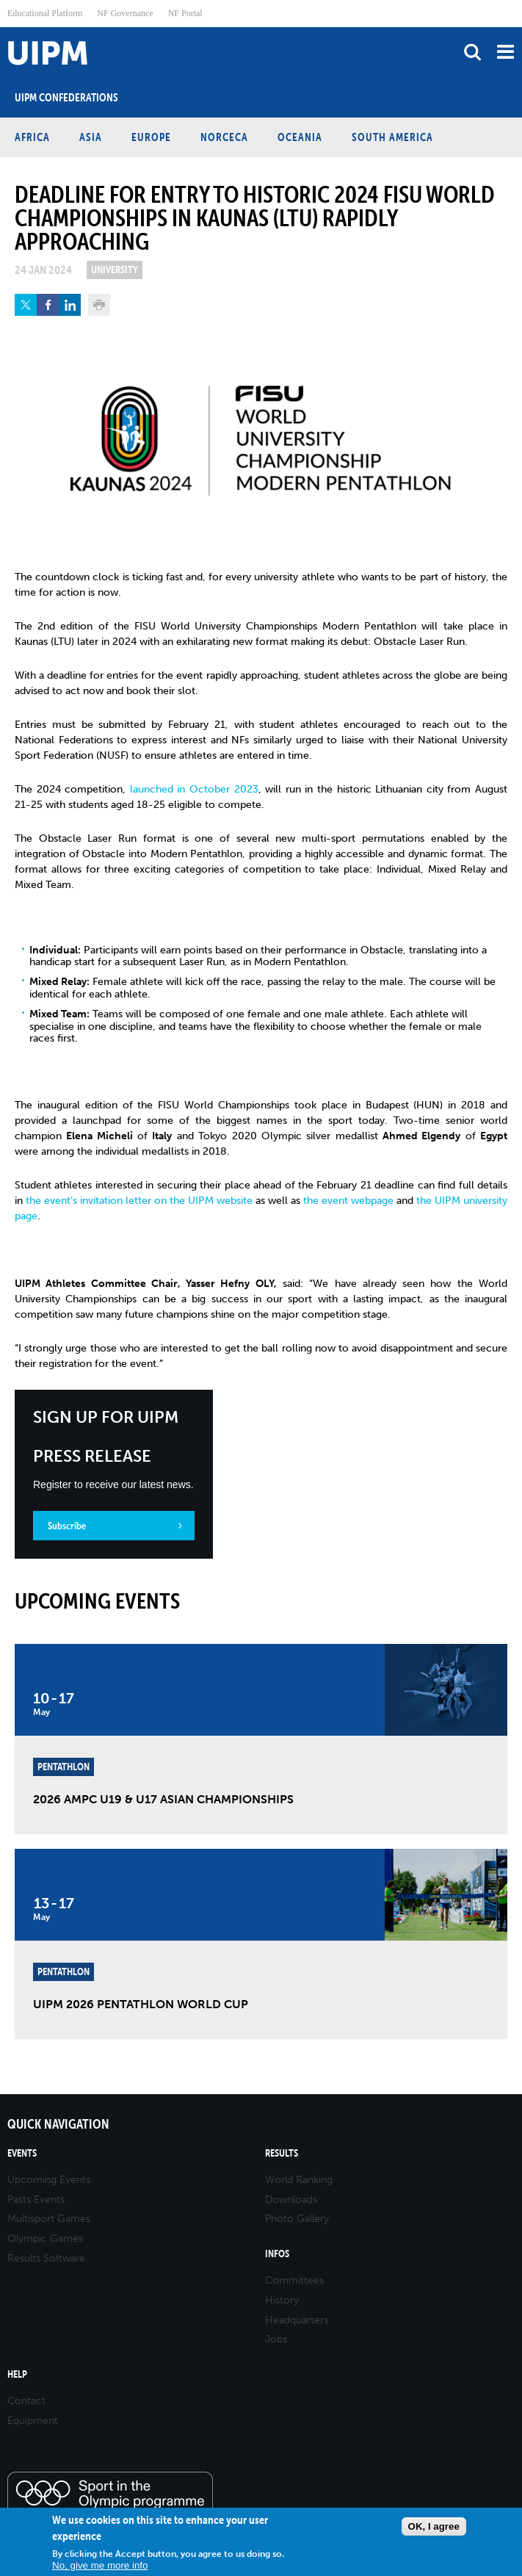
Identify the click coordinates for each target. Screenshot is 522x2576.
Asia (90, 137)
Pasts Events (36, 2199)
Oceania (300, 137)
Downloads (291, 2199)
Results (281, 2153)
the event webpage (347, 1200)
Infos (277, 2254)
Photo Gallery (297, 2218)
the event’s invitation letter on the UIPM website (139, 1200)
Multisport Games (48, 2218)
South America (392, 137)
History (282, 2300)
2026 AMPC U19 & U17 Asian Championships (163, 1799)
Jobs (276, 2339)
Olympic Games (45, 2238)
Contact (26, 2401)
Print (99, 305)
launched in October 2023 (194, 789)
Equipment (32, 2420)
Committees (294, 2280)
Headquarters (296, 2320)
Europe (151, 137)
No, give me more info (100, 2565)
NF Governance (125, 13)
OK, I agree (434, 2526)
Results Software (46, 2258)
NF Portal (185, 13)
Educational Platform (44, 13)
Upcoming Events (48, 2179)
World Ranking (299, 2179)
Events (22, 2153)
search (472, 52)
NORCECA (224, 137)
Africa (32, 137)
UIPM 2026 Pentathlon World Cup (140, 2004)
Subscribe (67, 1525)
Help (17, 2374)
